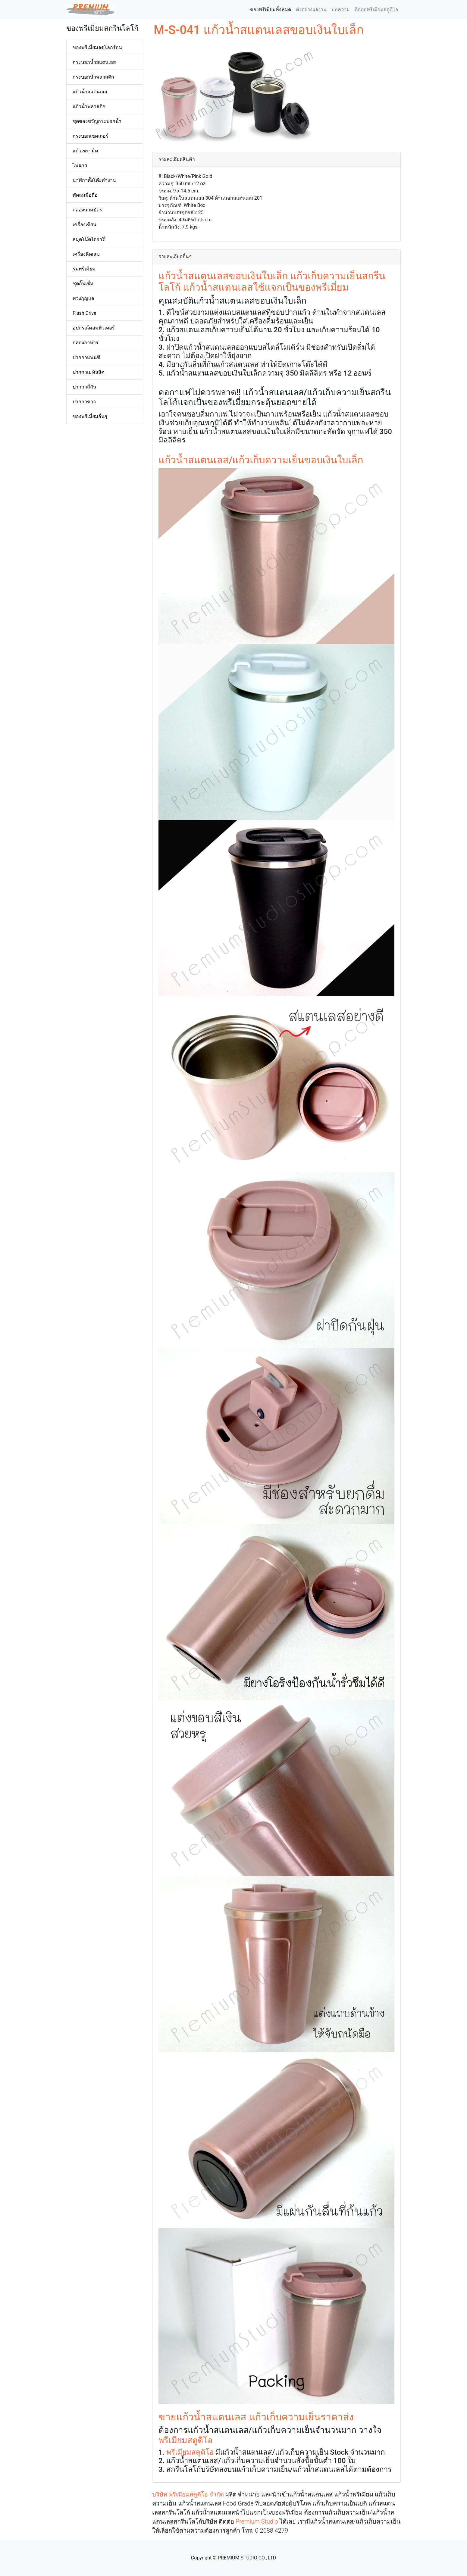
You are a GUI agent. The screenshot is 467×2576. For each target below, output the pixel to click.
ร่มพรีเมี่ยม (84, 269)
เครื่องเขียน (84, 224)
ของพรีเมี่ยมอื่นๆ (90, 416)
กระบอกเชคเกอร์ (90, 136)
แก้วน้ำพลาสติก (89, 106)
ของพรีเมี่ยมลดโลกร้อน (97, 47)
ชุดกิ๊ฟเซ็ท (83, 283)
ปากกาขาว (84, 401)
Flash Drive (84, 313)
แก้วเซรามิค (85, 151)
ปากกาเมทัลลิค (89, 372)
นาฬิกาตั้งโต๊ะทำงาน (94, 180)
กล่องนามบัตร (87, 210)
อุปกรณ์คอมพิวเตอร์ (94, 328)
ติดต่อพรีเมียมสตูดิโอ (376, 9)
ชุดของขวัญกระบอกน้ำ (97, 121)
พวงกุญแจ (83, 298)
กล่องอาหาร (86, 342)
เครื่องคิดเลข (86, 254)
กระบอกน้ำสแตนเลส (94, 62)
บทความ (340, 9)
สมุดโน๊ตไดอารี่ (89, 239)
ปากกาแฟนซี (86, 357)
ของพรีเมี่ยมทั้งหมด (271, 9)
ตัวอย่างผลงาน (311, 9)
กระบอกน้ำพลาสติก (93, 77)
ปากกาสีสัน (84, 387)
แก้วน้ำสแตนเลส (90, 92)
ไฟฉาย (80, 165)
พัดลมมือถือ (85, 195)
